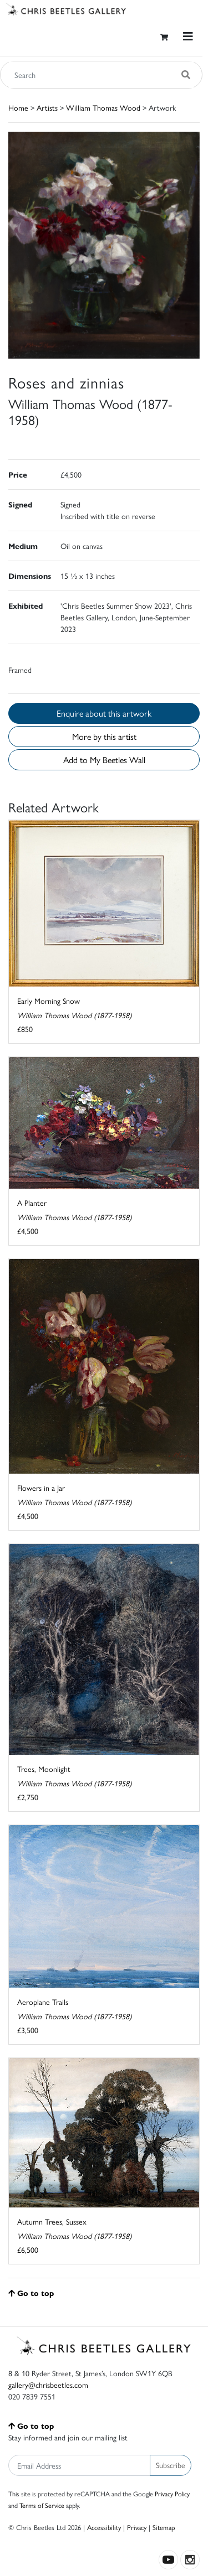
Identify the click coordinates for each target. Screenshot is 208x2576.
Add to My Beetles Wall (104, 759)
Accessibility (104, 2527)
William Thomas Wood (103, 107)
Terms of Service (41, 2505)
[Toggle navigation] (188, 36)
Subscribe (170, 2464)
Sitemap (164, 2527)
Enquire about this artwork (104, 713)
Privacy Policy (172, 2494)
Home (18, 107)
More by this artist (104, 736)
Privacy (136, 2527)
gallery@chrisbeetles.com (48, 2384)
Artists (47, 107)
